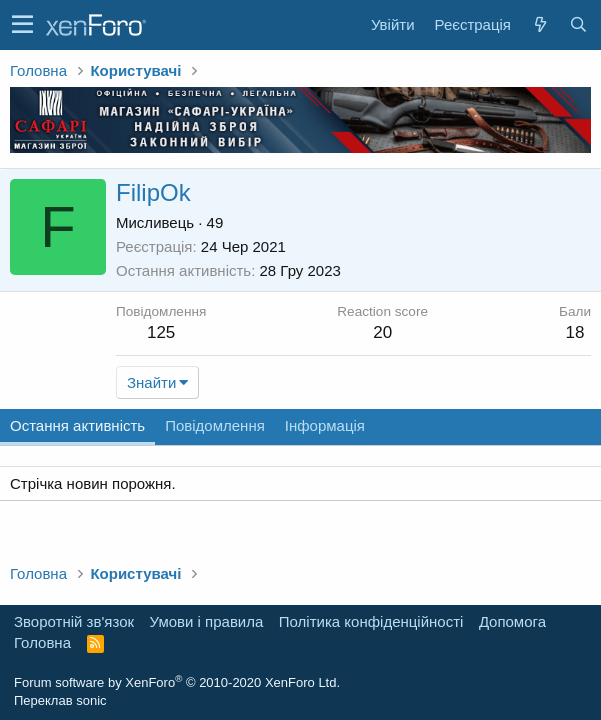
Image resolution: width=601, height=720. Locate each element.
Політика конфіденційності (371, 621)
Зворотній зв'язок (74, 621)
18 (575, 332)
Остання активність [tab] (77, 425)
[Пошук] (578, 24)
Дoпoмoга (512, 621)
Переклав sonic (60, 700)
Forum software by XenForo (177, 682)
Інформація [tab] (325, 425)
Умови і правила (207, 621)
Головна (42, 642)
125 (161, 332)
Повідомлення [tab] (215, 425)
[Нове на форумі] (540, 24)
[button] (22, 25)
